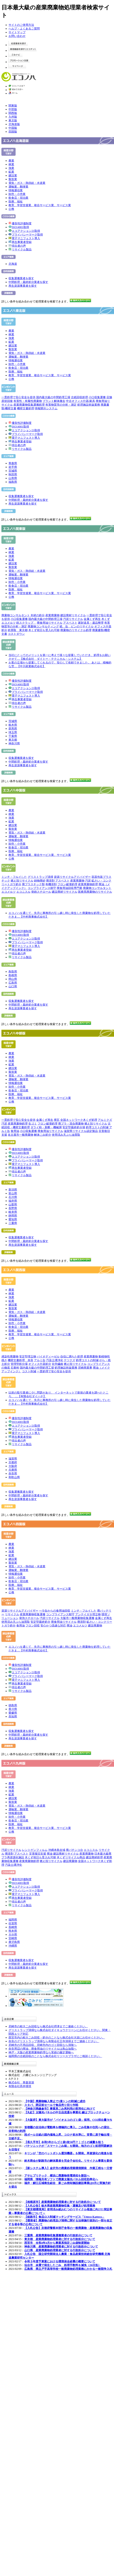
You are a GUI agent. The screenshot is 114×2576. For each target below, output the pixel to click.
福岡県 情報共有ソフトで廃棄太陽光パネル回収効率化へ (61, 2179)
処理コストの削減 (97, 1127)
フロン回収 (33, 1625)
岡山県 (13, 978)
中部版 (13, 109)
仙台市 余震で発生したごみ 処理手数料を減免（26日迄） (62, 2265)
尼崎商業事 (85, 1367)
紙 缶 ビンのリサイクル (77, 626)
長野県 (13, 1208)
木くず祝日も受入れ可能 (44, 630)
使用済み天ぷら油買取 (66, 1134)
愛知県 (13, 1219)
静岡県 (13, 1215)
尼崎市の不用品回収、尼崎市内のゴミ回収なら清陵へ (43, 2044)
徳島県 (13, 1705)
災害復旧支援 (37, 1853)
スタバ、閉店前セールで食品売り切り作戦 (51, 2104)
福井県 (13, 1200)
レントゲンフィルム (35, 1849)
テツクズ (69, 1360)
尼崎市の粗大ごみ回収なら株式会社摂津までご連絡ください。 (48, 2026)
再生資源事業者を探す (23, 285)
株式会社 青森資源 (21, 2082)
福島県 (13, 481)
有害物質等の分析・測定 (61, 404)
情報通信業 (16, 190)
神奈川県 (14, 743)
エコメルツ (8, 622)
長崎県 (13, 1927)
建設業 (13, 175)
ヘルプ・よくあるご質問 (24, 28)
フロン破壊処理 (67, 884)
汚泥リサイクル (73, 619)
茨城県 (13, 721)
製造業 (13, 179)
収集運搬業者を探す (21, 278)
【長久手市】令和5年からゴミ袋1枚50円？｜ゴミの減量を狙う (64, 2142)
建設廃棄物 (95, 1625)
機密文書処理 (25, 408)
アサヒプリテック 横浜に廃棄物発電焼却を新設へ (57, 2175)
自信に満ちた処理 (71, 1356)
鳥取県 (13, 971)
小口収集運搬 (97, 397)
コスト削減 (29, 1371)
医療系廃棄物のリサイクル (95, 891)
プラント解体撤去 (54, 400)
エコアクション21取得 (26, 230)
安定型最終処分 (40, 1621)
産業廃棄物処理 (88, 884)
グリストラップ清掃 (40, 876)
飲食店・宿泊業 (18, 197)
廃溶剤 (50, 880)
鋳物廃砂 (39, 880)
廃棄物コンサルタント (15, 615)
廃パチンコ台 (74, 1849)
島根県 (13, 975)
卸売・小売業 (17, 194)
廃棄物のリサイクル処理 (75, 630)
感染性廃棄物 (9, 1356)
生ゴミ (32, 1123)
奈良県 (13, 1473)
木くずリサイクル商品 (71, 1857)
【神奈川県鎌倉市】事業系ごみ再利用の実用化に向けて (59, 2108)
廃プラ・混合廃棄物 (71, 1123)
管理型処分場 (19, 1363)
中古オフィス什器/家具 (80, 400)
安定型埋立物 (27, 1356)
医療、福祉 (16, 201)
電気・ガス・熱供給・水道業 (27, 182)
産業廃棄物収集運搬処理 (29, 404)
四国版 (13, 131)
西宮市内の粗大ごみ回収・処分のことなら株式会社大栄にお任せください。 (57, 2037)
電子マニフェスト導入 (26, 238)
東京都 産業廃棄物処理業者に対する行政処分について (59, 2239)
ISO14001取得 (20, 227)
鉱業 (11, 171)
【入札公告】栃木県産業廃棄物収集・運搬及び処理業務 (59, 2205)
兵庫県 (13, 1469)
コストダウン (16, 633)
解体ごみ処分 (42, 1134)
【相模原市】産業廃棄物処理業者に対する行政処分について (62, 2201)
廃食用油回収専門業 (69, 888)
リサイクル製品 (22, 249)
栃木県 (13, 724)
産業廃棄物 (52, 615)
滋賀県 (13, 1458)
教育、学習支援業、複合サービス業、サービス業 (40, 205)
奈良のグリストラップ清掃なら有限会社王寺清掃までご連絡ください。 (54, 2041)
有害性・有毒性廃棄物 (27, 400)
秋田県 (13, 474)
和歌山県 (14, 1477)
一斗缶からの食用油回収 (54, 1610)
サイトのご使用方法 (21, 24)
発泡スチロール (29, 1618)
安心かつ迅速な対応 (53, 1625)
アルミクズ (105, 1119)
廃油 (69, 1625)
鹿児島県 (14, 1941)
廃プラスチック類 (33, 884)
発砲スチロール (41, 891)
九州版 (13, 116)
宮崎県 (13, 1938)
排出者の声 (19, 245)
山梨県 (13, 1204)
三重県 (13, 1223)
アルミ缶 (39, 1360)
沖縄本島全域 (56, 1849)
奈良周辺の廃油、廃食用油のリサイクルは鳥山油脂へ (43, 2048)
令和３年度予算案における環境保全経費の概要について (59, 2261)
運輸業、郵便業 (18, 186)
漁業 (11, 168)
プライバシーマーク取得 (27, 234)
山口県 (13, 986)
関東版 (13, 105)
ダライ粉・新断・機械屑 (46, 1127)
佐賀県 (13, 1923)
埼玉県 (13, 732)
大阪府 (13, 1466)
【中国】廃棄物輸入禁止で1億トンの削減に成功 (54, 2101)
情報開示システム (46, 408)
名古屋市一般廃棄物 (20, 1134)
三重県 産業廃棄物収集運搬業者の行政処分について (58, 2235)
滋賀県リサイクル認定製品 (81, 1131)
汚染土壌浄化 (54, 1360)
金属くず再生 (92, 619)
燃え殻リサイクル (22, 880)
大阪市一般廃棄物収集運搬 (77, 1618)
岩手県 (13, 466)
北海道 (13, 263)
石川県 (13, 1197)
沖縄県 (13, 1945)
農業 (11, 160)
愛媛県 (13, 1712)
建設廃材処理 (94, 1857)
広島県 (13, 982)
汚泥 (88, 880)
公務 (11, 208)
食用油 (15, 1131)
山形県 (13, 478)
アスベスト (70, 622)
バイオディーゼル (48, 1356)
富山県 (13, 1193)
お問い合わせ (17, 36)
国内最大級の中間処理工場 (53, 397)
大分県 (13, 1934)
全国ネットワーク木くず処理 (78, 1119)
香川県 (13, 1709)
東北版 (13, 120)
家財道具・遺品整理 (91, 622)
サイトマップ (17, 32)
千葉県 (13, 735)
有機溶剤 (51, 884)
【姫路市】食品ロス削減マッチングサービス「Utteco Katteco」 (64, 2216)
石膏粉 (15, 1367)
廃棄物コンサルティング (43, 626)
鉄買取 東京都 (18, 630)
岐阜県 (13, 1211)
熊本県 (13, 1930)
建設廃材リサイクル (73, 615)
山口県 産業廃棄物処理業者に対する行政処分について (59, 2250)
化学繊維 (57, 1363)
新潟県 (13, 1189)
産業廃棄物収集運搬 (32, 1614)
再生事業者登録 (22, 242)
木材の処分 (37, 615)
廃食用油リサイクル (49, 622)
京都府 (13, 1462)
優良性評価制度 (22, 223)
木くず (105, 619)
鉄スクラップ (26, 622)
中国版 (13, 127)
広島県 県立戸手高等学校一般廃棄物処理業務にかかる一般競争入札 (68, 2268)
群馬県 (13, 728)
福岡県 (13, 1919)
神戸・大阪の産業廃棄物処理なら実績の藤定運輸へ (41, 2052)
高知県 (13, 1716)
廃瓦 (57, 1119)
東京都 (13, 739)
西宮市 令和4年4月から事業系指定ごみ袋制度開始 (57, 2242)
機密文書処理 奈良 (20, 1360)
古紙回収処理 (79, 397)
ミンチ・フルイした (14, 876)
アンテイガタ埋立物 (88, 1614)
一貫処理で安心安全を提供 (18, 397)
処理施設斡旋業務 (88, 404)
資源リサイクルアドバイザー (72, 876)
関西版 (13, 113)
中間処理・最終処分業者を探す (28, 282)
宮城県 (13, 470)
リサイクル (12, 1614)
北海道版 (14, 124)
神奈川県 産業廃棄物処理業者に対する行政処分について (61, 2246)
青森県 (13, 463)
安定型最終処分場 (73, 1127)
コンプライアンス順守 (42, 888)
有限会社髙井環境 (20, 2086)
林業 (11, 164)
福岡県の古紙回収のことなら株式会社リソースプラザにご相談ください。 (55, 2056)
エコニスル (23, 891)
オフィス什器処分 (39, 1363)
